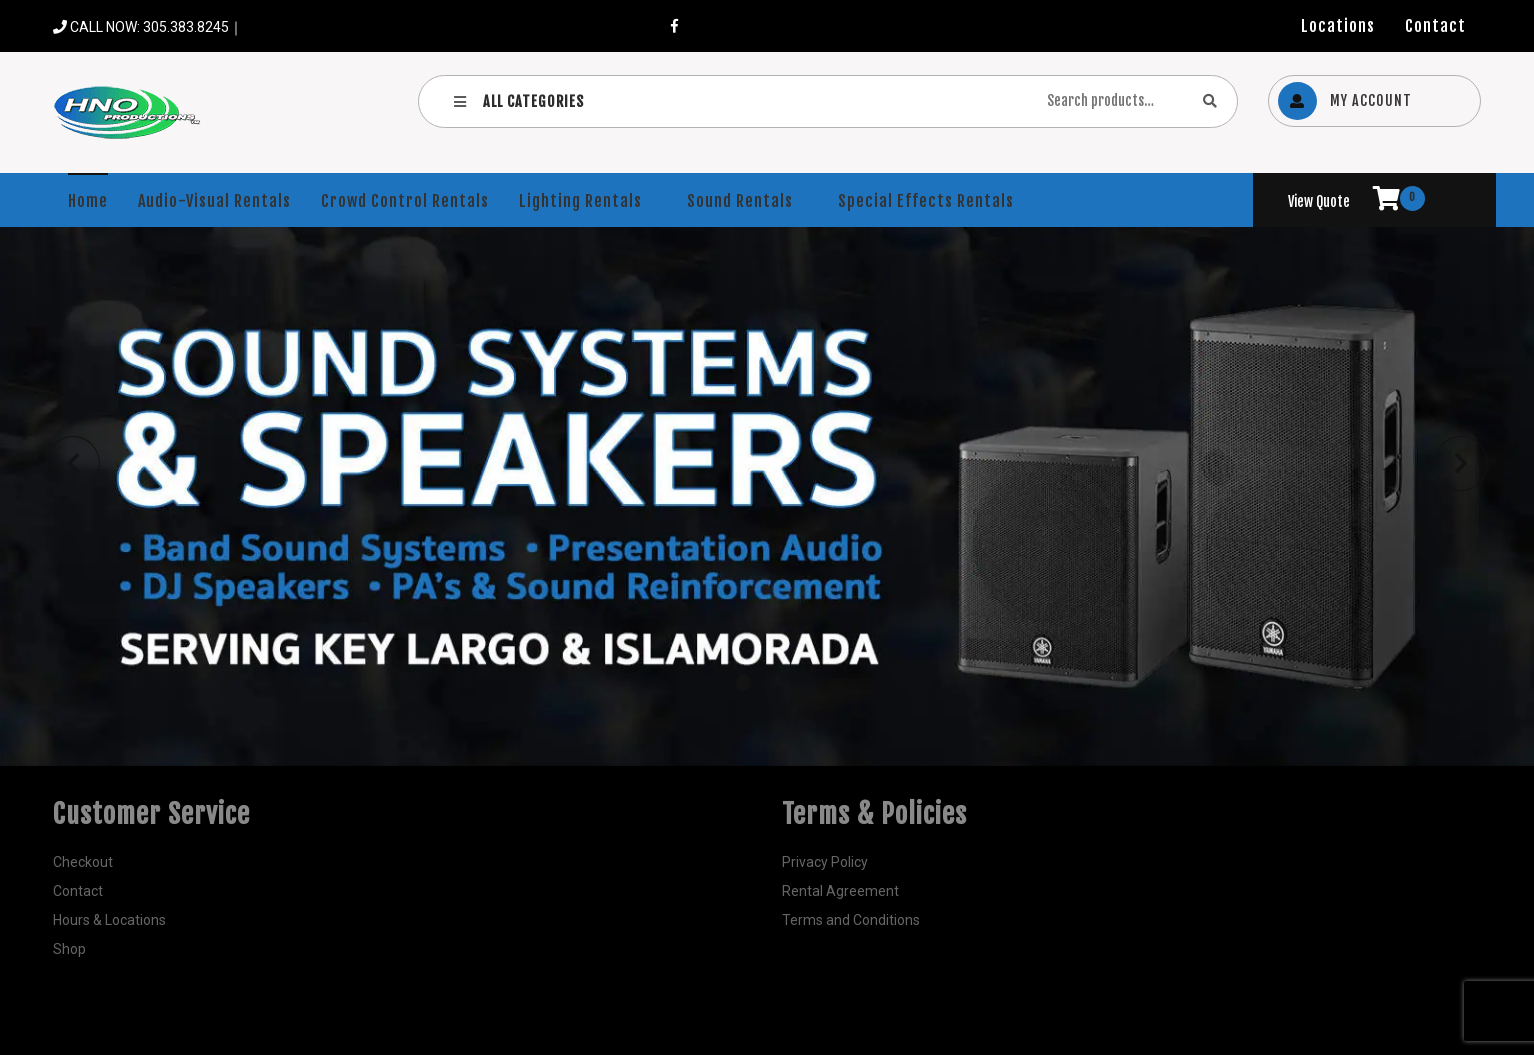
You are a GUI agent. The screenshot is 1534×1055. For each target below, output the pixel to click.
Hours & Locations (109, 920)
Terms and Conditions (851, 920)
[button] (73, 463)
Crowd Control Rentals (405, 201)
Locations (1338, 26)
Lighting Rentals (580, 201)
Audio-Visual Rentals (214, 201)
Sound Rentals (740, 201)
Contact (1435, 26)
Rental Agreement (840, 891)
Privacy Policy (825, 862)
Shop (69, 949)
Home (88, 201)
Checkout (83, 862)
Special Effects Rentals (926, 201)
